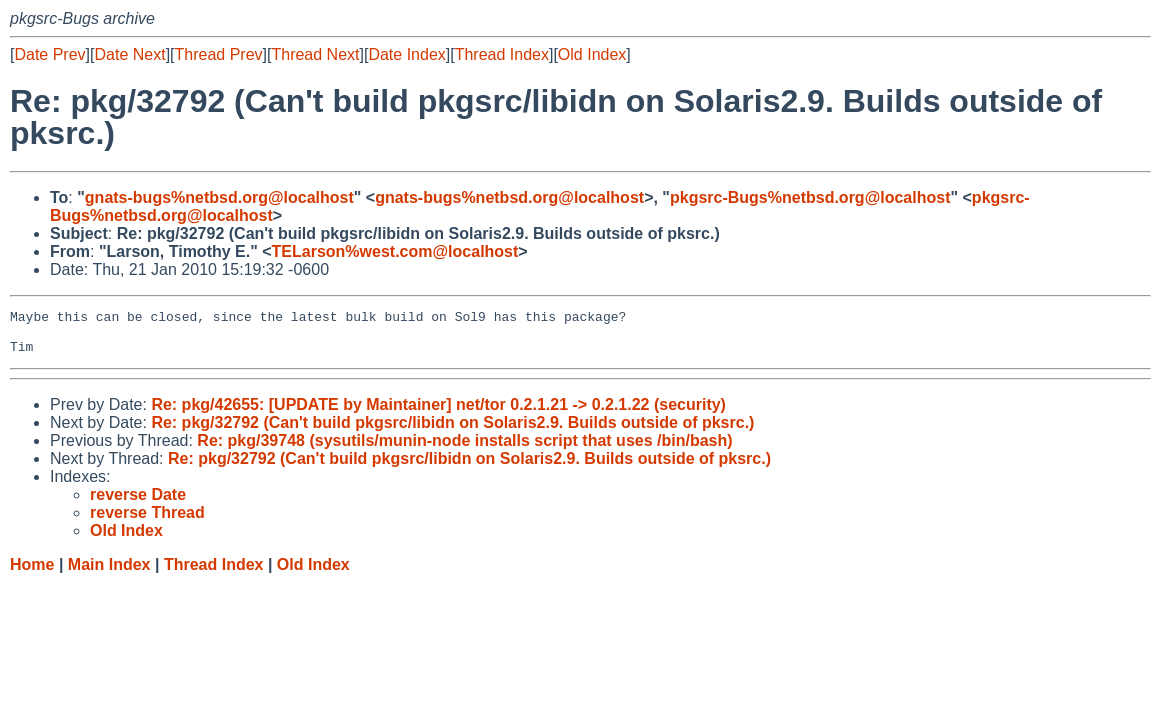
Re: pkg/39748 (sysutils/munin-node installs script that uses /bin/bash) (464, 449)
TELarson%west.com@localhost (395, 251)
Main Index (109, 573)
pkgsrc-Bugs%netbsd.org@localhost (810, 197)
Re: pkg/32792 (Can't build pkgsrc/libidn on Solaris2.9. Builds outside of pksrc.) (452, 431)
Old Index (592, 54)
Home (32, 573)
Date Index (406, 54)
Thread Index (502, 54)
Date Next (129, 54)
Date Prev (49, 54)
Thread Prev (219, 54)
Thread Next (315, 54)
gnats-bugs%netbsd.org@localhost (219, 197)
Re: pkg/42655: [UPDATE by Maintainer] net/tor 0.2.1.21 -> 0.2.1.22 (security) (438, 413)
